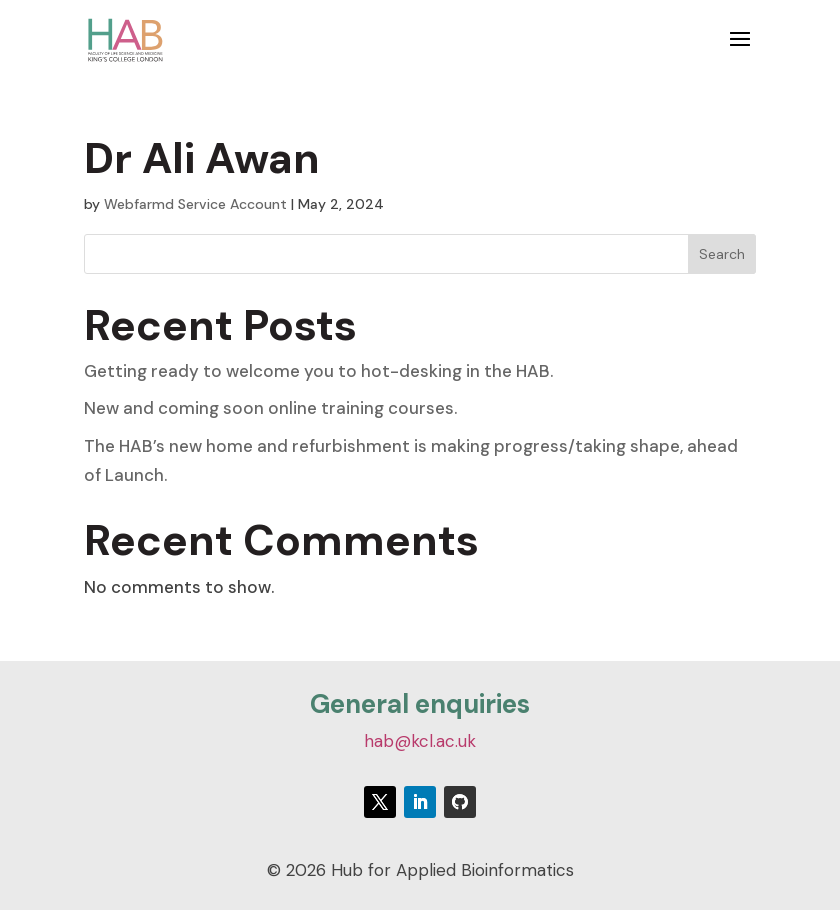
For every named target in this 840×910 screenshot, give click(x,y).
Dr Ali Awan (202, 158)
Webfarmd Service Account (195, 204)
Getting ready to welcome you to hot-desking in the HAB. (320, 371)
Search (722, 254)
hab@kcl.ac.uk (420, 741)
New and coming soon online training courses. (270, 408)
